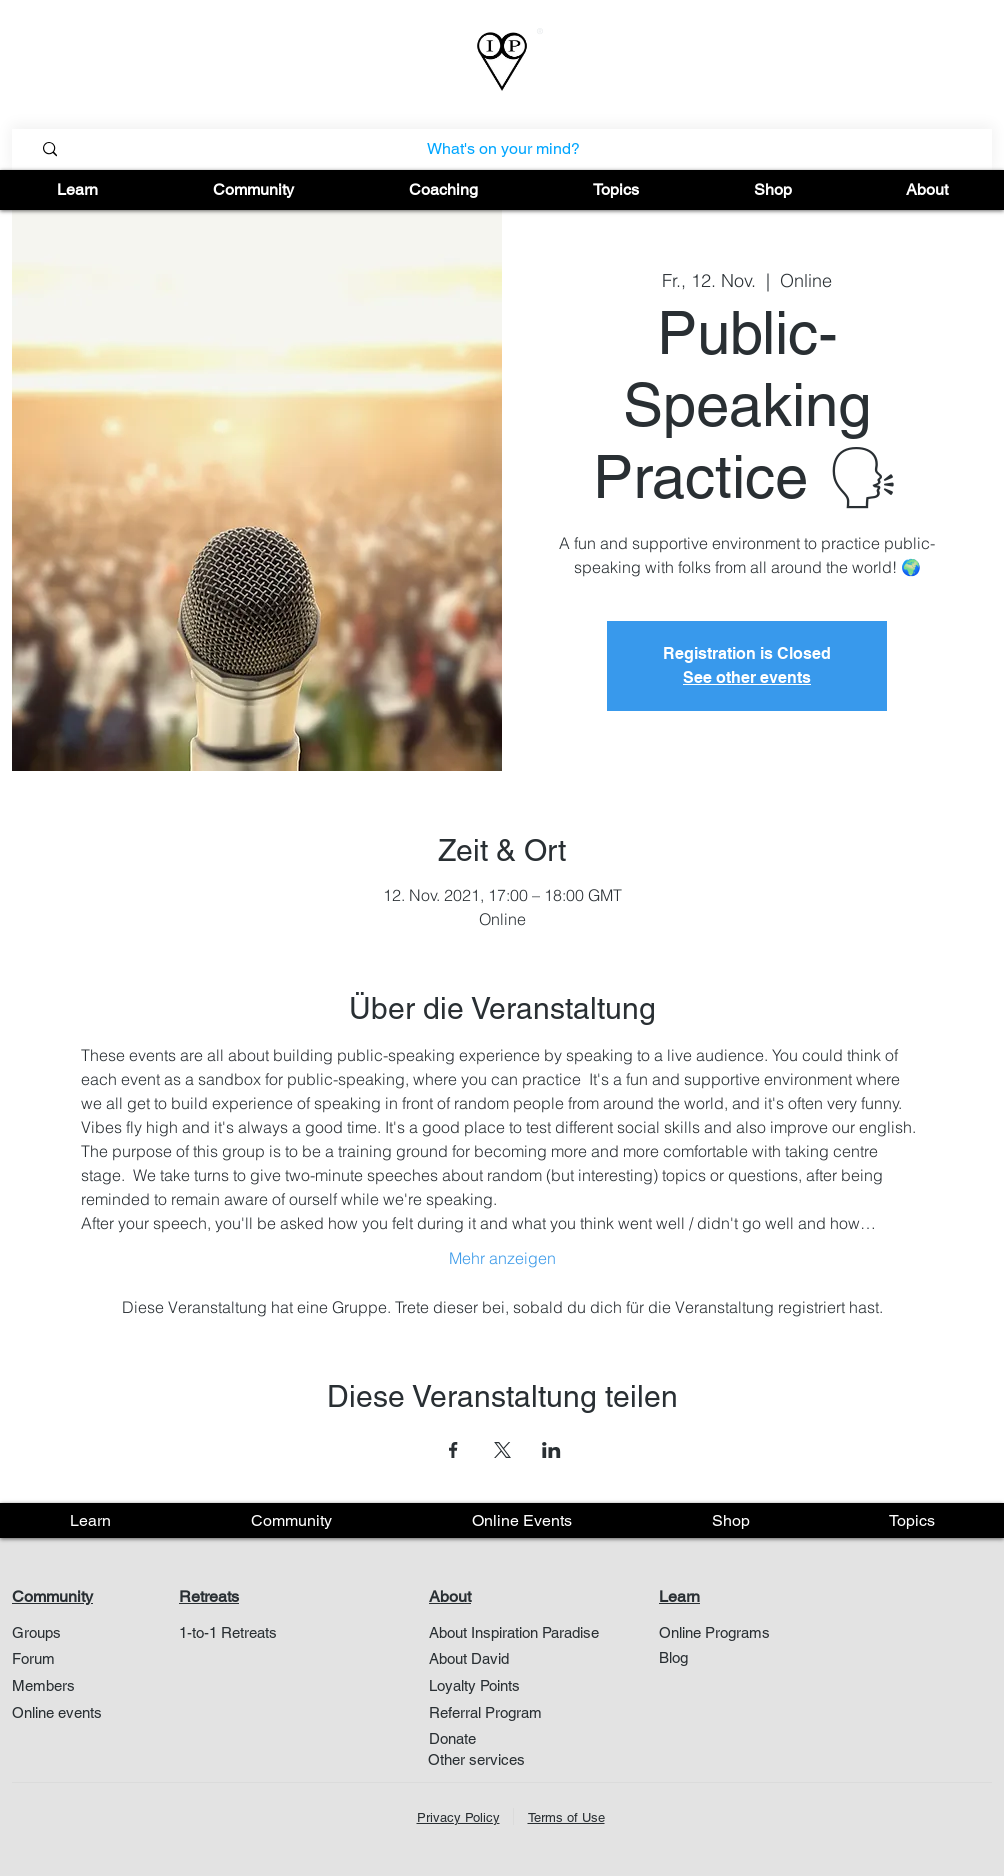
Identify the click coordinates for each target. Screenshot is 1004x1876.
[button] (77, 190)
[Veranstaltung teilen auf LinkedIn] (551, 1450)
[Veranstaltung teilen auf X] (502, 1450)
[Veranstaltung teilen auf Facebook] (453, 1450)
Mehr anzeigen (502, 1258)
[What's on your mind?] (503, 149)
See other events (747, 677)
